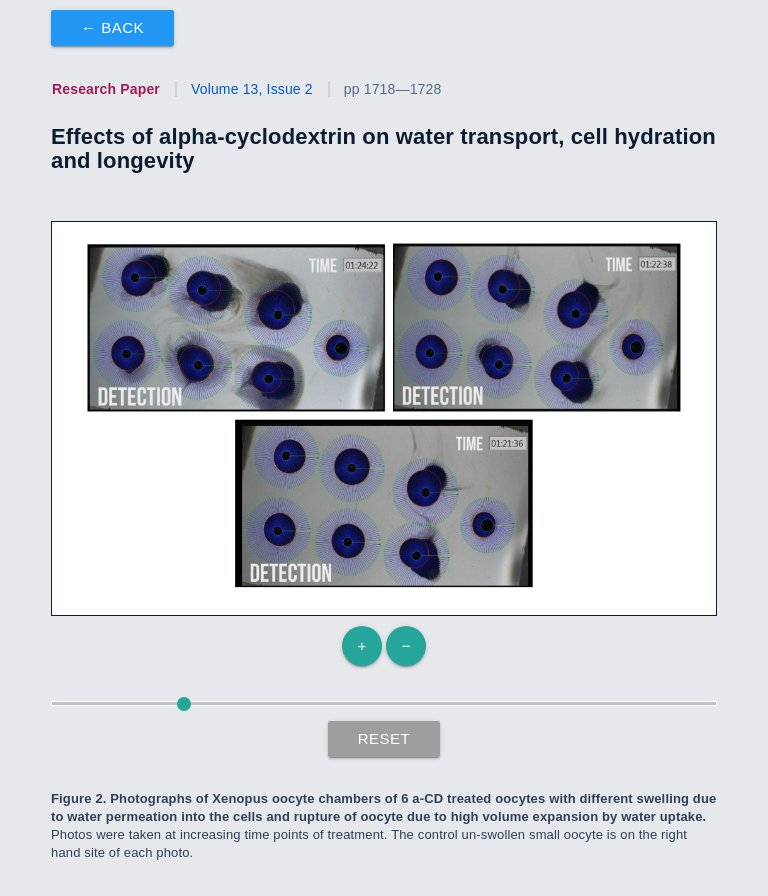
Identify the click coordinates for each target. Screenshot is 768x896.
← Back (112, 27)
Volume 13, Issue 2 (252, 89)
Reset (384, 738)
